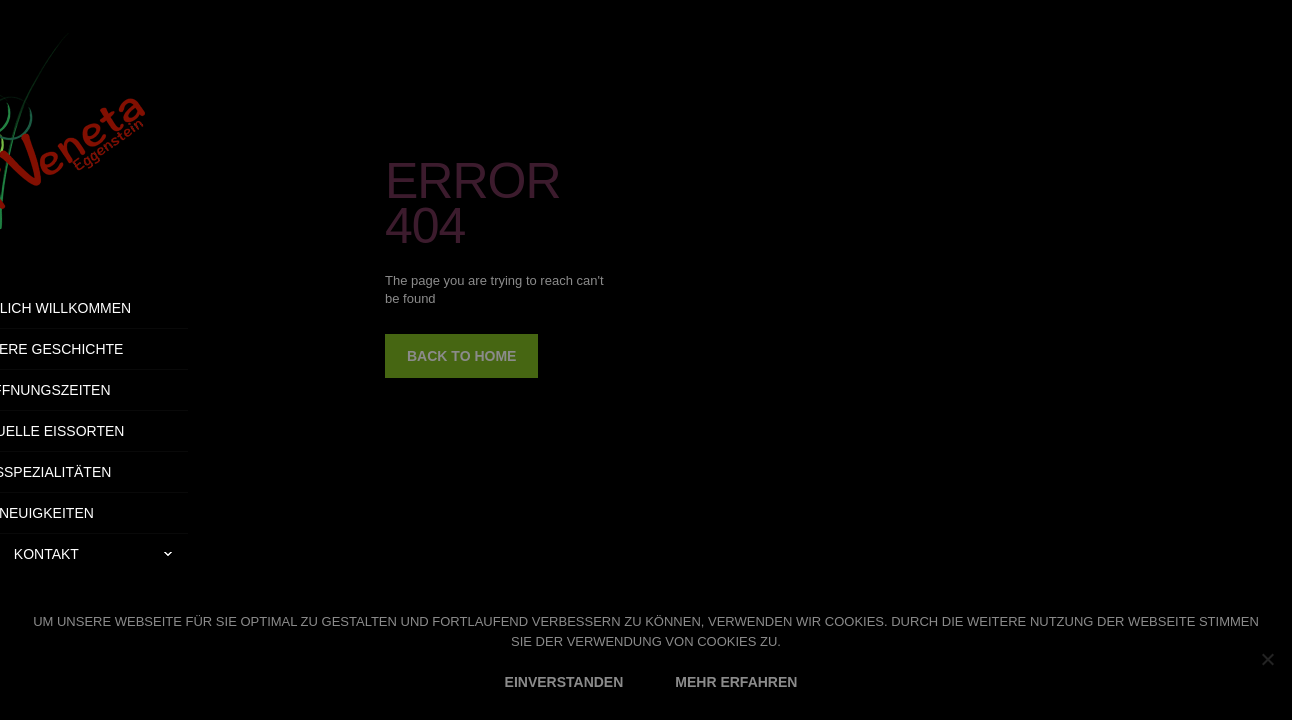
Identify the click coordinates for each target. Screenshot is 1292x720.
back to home (461, 356)
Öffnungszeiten (141, 390)
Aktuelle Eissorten (141, 431)
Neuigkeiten (141, 513)
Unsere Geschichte (141, 349)
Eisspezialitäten (142, 472)
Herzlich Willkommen (142, 308)
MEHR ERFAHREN (736, 682)
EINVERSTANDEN (564, 682)
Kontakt (196, 554)
